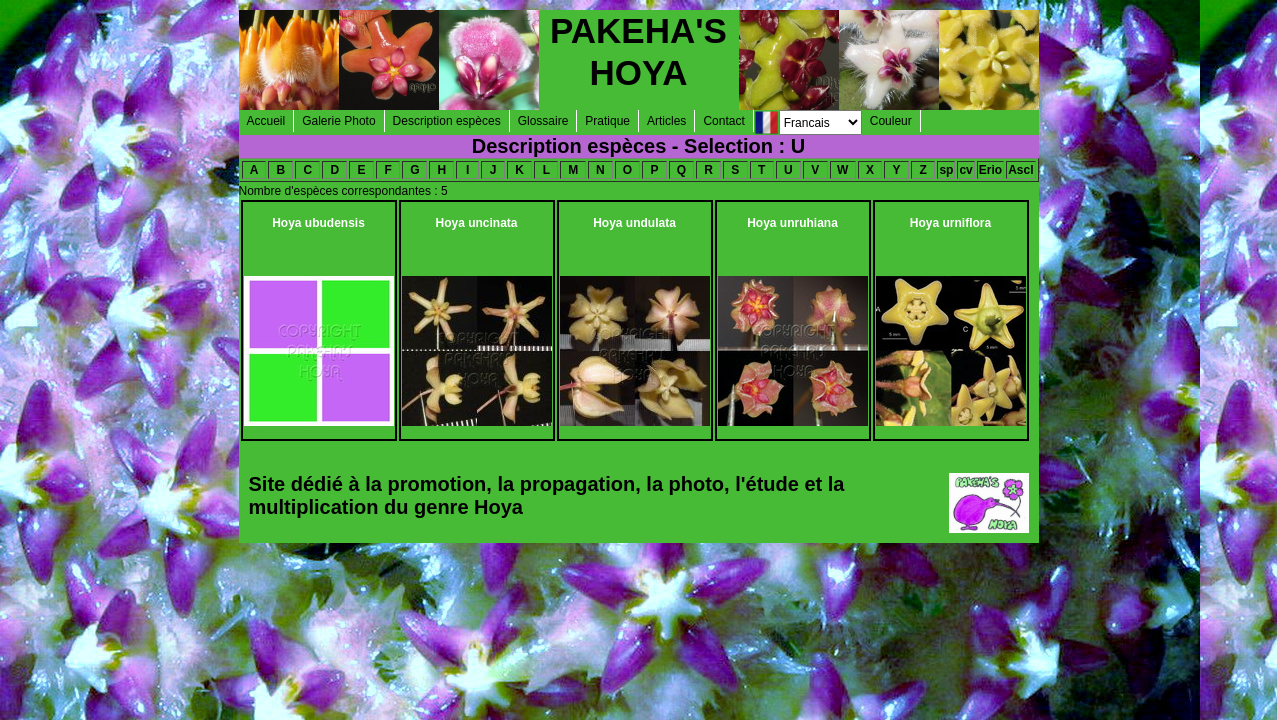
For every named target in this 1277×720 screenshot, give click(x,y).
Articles (666, 121)
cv (965, 170)
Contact (723, 121)
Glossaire (543, 121)
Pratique (607, 121)
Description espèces (447, 121)
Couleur (891, 121)
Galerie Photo (338, 121)
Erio (990, 170)
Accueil (266, 121)
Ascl (1020, 170)
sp (946, 170)
